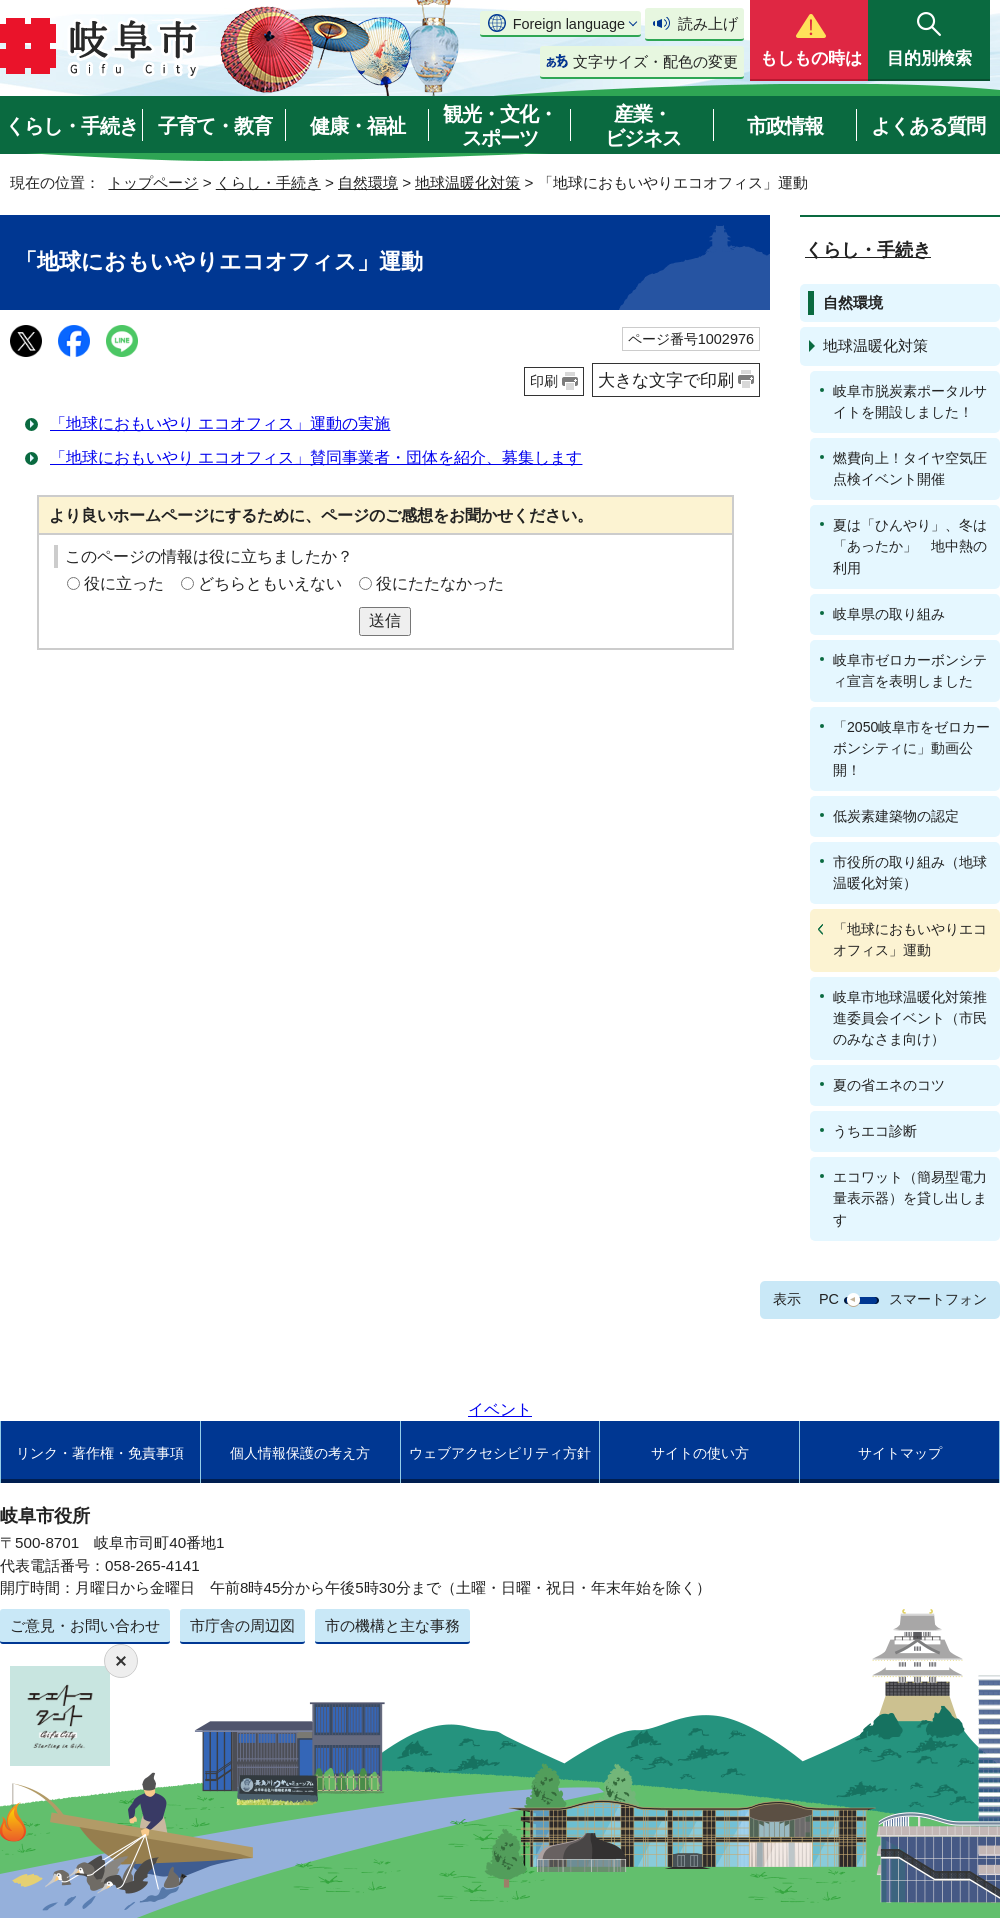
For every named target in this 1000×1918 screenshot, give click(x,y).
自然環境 (368, 182)
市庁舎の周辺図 (242, 1625)
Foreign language (569, 24)
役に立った (124, 583)
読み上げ (708, 23)
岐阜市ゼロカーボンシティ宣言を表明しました (910, 670)
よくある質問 (928, 126)
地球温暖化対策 (467, 182)
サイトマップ (900, 1453)
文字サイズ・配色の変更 (655, 61)
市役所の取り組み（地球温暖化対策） (910, 872)
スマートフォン (938, 1299)
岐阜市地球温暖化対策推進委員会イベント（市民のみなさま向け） (910, 1018)
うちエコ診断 (875, 1131)
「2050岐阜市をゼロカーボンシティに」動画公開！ (911, 748)
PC (829, 1299)
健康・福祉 (357, 126)
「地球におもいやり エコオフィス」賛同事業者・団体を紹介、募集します (316, 457)
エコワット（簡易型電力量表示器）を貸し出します (910, 1198)
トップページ (153, 182)
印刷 (544, 381)
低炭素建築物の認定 (896, 816)
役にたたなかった (440, 583)
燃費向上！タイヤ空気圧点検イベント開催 (910, 468)
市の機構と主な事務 (392, 1625)
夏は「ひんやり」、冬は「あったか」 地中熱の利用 (910, 546)
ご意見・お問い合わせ (85, 1625)
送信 (385, 620)
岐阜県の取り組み (889, 614)
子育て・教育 (215, 126)
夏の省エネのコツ (889, 1085)
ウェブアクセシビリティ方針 (500, 1453)
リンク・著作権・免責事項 (100, 1453)
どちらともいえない (270, 583)
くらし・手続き (71, 126)
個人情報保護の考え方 (300, 1453)
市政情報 (785, 126)
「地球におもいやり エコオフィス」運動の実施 (220, 423)
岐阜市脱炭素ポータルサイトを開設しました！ (910, 401)
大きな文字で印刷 (666, 380)
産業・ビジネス (643, 126)
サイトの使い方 (700, 1453)
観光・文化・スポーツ (500, 126)
